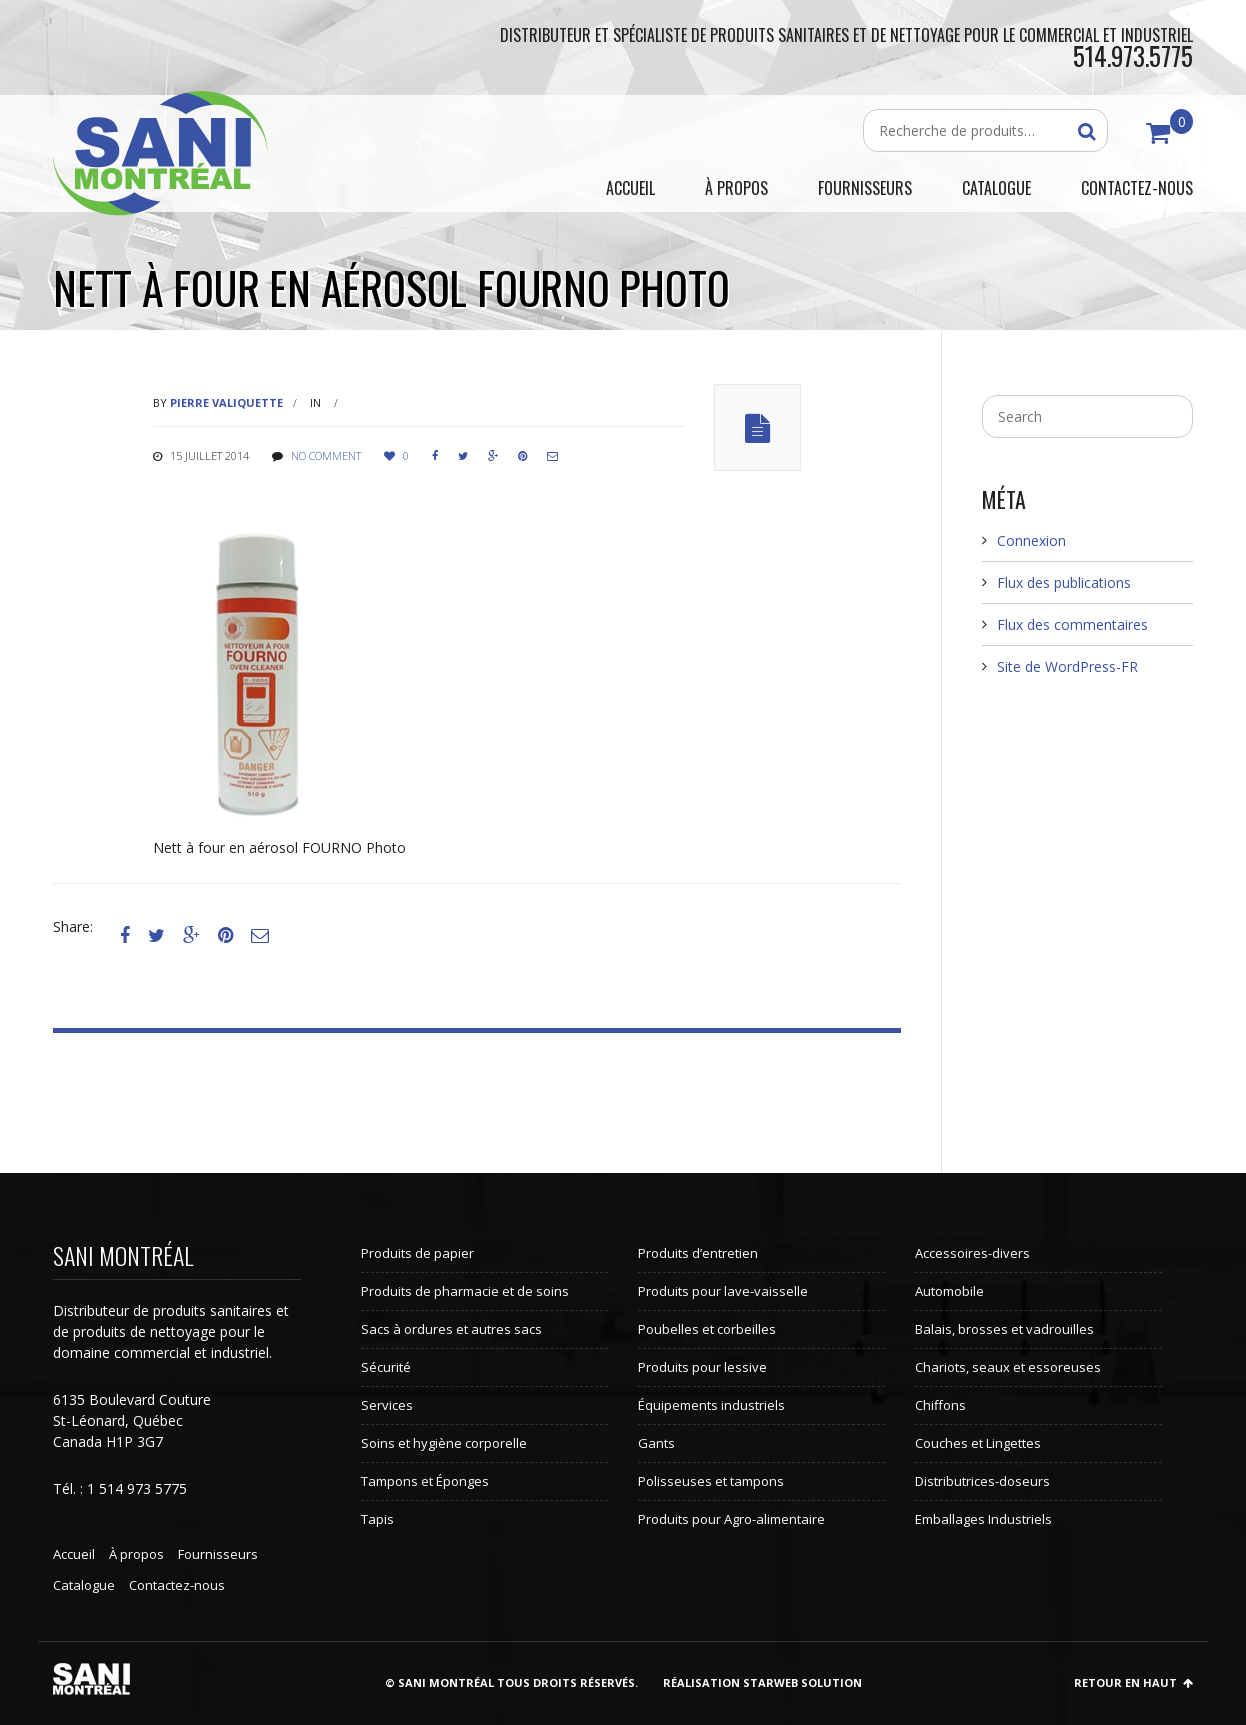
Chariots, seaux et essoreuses (1008, 1367)
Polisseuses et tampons (711, 1481)
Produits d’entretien (698, 1253)
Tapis (377, 1519)
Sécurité (386, 1367)
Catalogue (84, 1585)
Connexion (1031, 540)
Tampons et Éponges (425, 1481)
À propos (136, 1554)
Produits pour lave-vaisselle (723, 1291)
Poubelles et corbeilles (707, 1329)
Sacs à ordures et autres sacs (451, 1329)
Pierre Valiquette (226, 402)
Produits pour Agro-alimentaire (731, 1519)
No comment (326, 455)
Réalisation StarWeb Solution (762, 1682)
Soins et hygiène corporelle (444, 1443)
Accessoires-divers (972, 1253)
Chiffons (940, 1405)
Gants (656, 1443)
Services (387, 1405)
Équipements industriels (711, 1405)
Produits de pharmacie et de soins (465, 1291)
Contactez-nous (177, 1585)
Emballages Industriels (983, 1519)
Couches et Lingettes (978, 1443)
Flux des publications (1064, 582)
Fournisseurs (218, 1554)
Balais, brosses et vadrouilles (1004, 1329)
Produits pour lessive (702, 1367)
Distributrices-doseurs (982, 1481)
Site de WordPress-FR (1067, 666)
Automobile (949, 1291)
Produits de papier (417, 1253)
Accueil (74, 1554)
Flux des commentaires (1072, 624)
